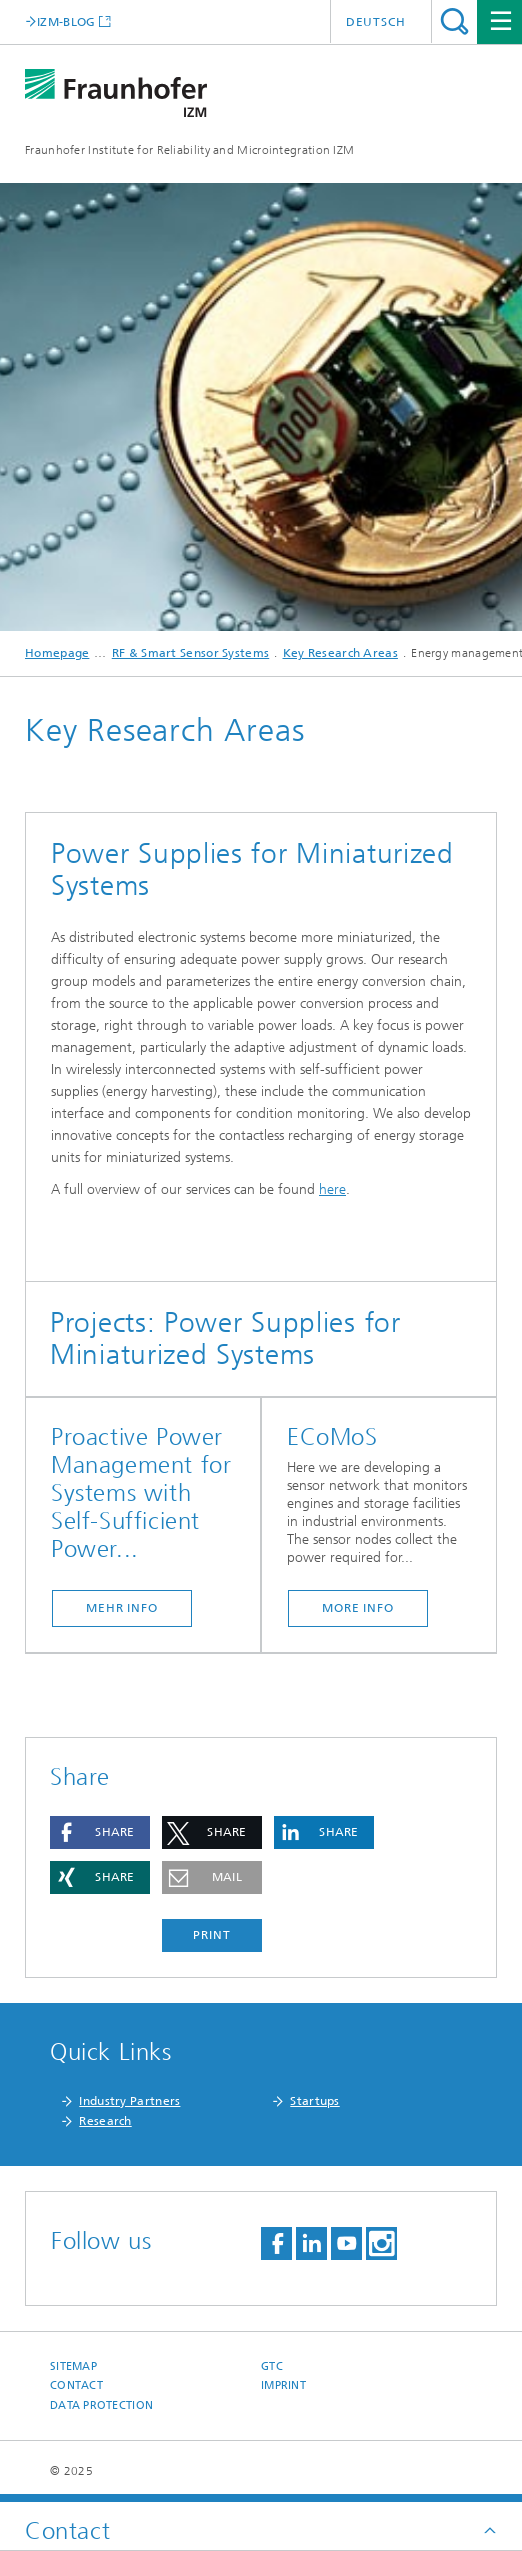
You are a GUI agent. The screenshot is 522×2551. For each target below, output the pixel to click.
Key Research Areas (340, 653)
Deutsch (376, 22)
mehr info (122, 1608)
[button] (100, 1832)
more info (358, 1608)
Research (105, 2121)
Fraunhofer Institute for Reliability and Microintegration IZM (189, 150)
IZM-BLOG (66, 21)
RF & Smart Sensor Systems (191, 653)
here (332, 1189)
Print (212, 1935)
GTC (272, 2366)
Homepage (57, 653)
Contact (76, 2385)
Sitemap (73, 2366)
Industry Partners (129, 2101)
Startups (314, 2101)
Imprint (283, 2385)
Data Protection (101, 2405)
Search (454, 21)
